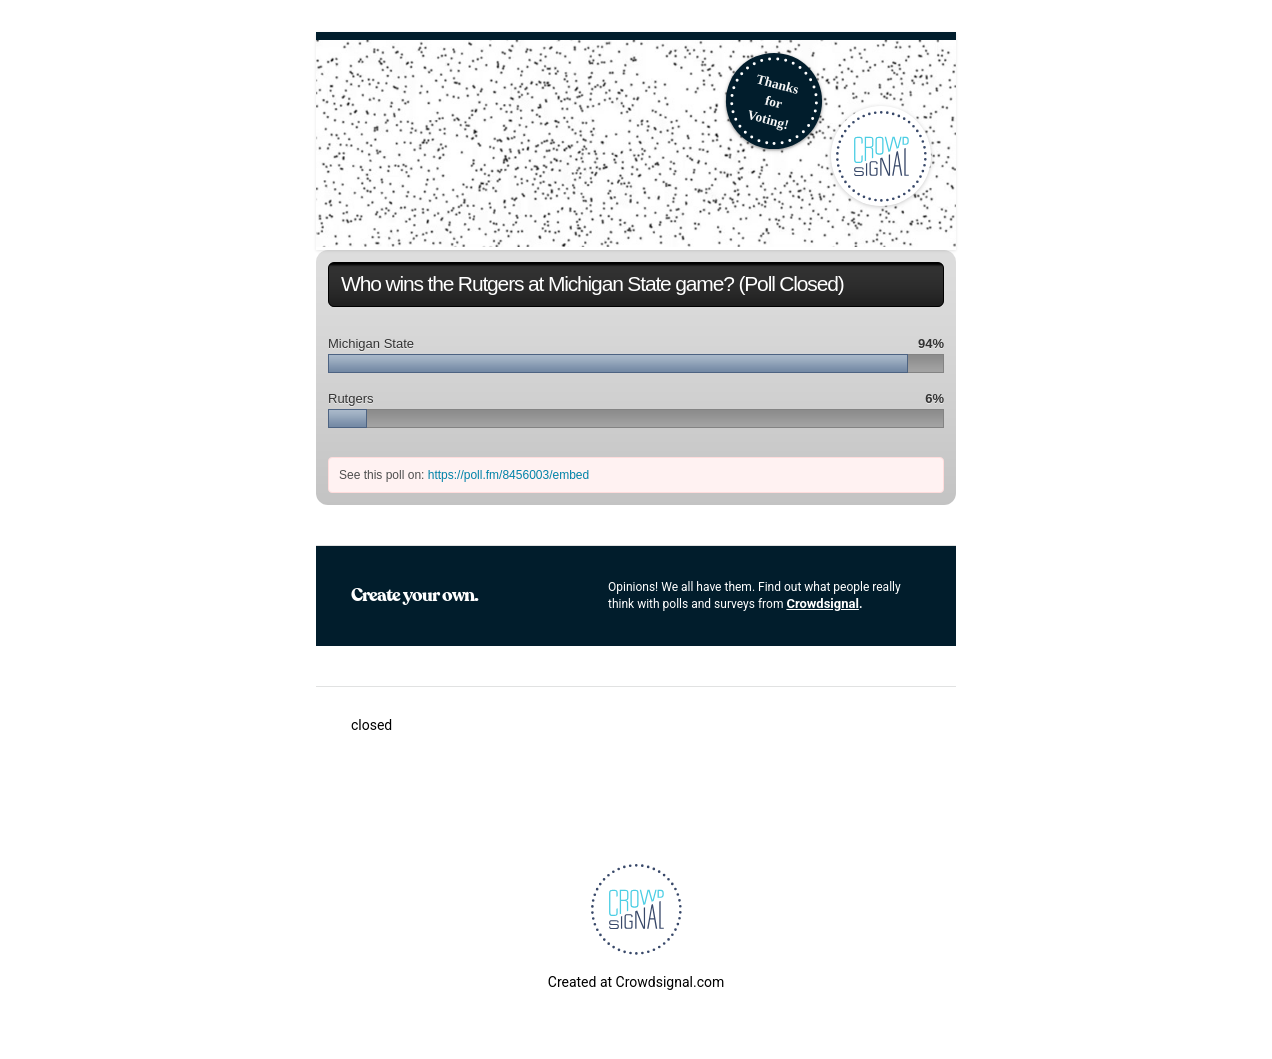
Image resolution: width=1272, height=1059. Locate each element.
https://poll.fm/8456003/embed (508, 475)
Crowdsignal (822, 603)
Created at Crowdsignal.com (636, 982)
